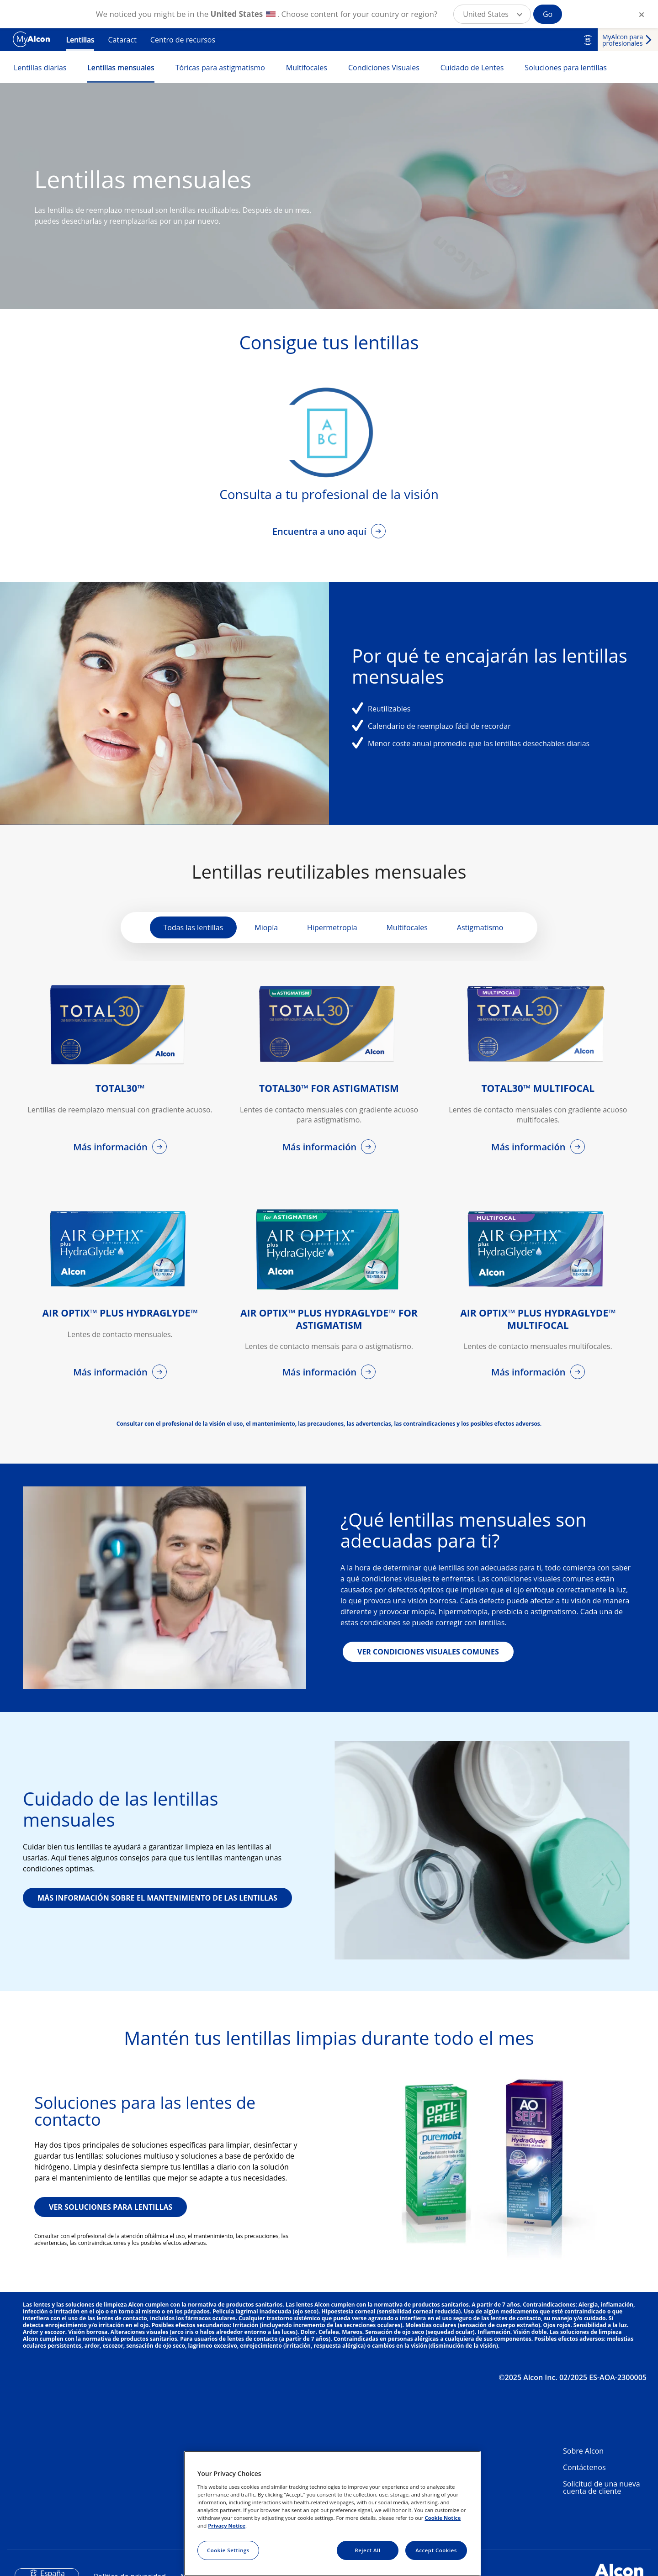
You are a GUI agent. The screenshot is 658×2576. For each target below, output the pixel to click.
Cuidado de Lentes (472, 68)
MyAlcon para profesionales (622, 39)
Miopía (266, 927)
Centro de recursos (182, 39)
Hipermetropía (332, 927)
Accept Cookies (436, 2550)
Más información (111, 1147)
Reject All (367, 2550)
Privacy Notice (226, 2525)
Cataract (122, 39)
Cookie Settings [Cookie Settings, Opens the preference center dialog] (228, 2550)
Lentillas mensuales (120, 68)
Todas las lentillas (193, 927)
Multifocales (306, 68)
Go (547, 14)
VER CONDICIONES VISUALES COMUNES (428, 1652)
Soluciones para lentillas (566, 68)
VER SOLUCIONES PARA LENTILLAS (110, 2207)
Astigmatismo (480, 927)
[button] (492, 14)
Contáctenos (584, 2467)
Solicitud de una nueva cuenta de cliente (601, 2487)
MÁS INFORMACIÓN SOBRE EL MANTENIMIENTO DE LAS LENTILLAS (157, 1898)
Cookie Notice (443, 2517)
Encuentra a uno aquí (320, 531)
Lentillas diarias (40, 68)
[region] (332, 2513)
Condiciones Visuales (383, 68)
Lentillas (80, 40)
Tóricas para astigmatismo (220, 68)
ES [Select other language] (588, 40)
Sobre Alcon (583, 2451)
